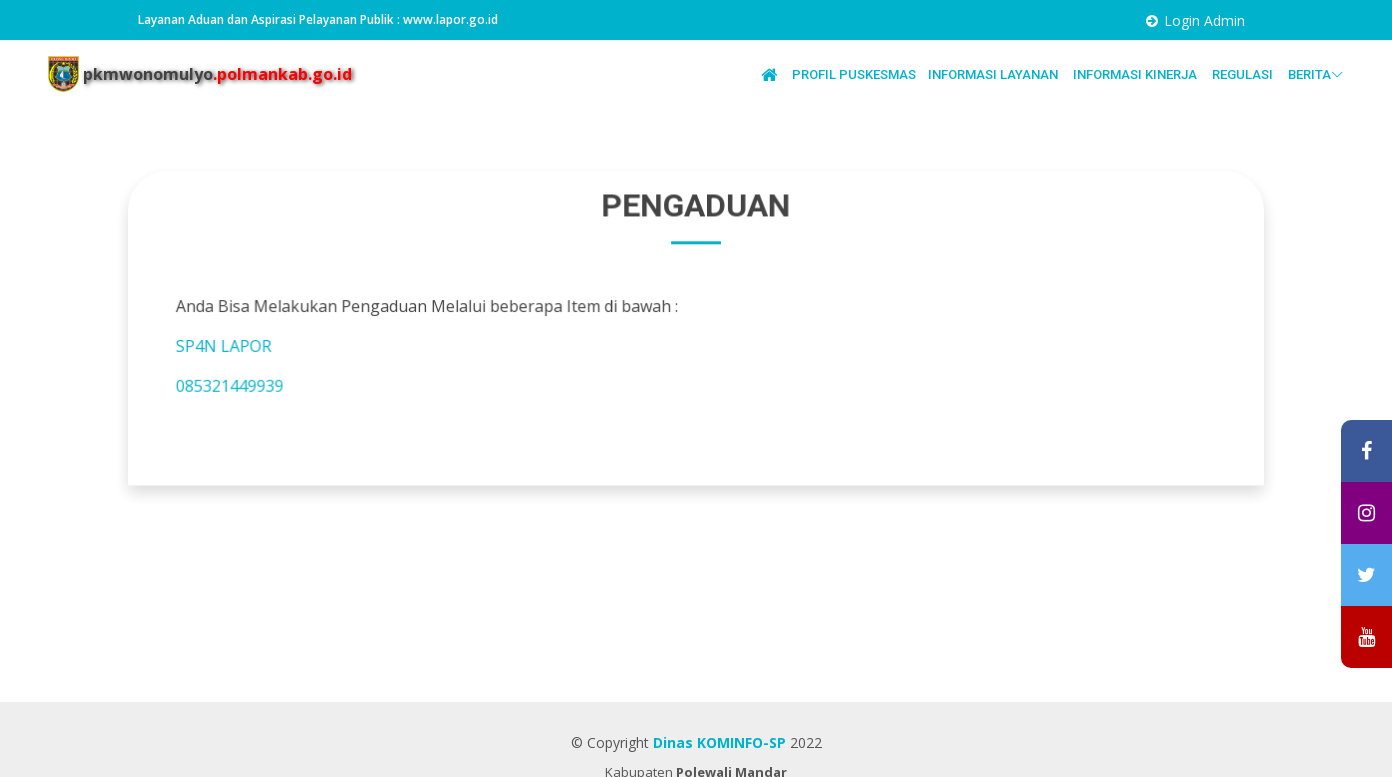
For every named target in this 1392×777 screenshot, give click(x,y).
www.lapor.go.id (450, 19)
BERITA (1316, 75)
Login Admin (1204, 20)
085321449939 (243, 384)
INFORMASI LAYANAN (994, 74)
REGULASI (1244, 74)
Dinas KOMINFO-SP (719, 742)
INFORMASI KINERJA (1136, 74)
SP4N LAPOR (237, 345)
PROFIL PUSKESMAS (854, 74)
